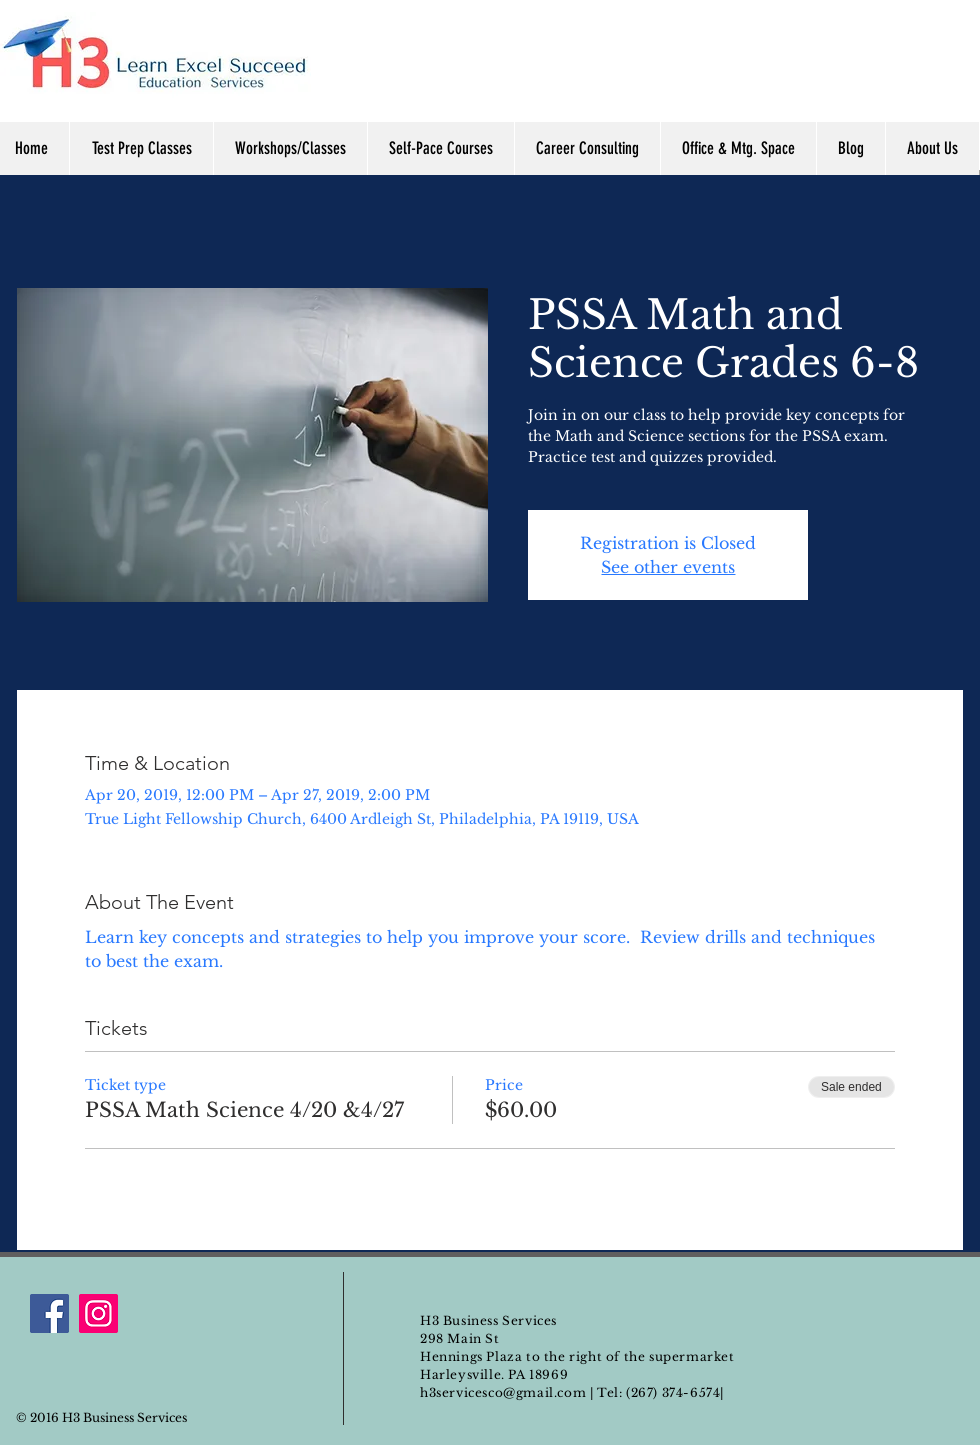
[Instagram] (98, 1313)
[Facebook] (49, 1313)
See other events (668, 567)
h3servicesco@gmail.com (503, 1392)
